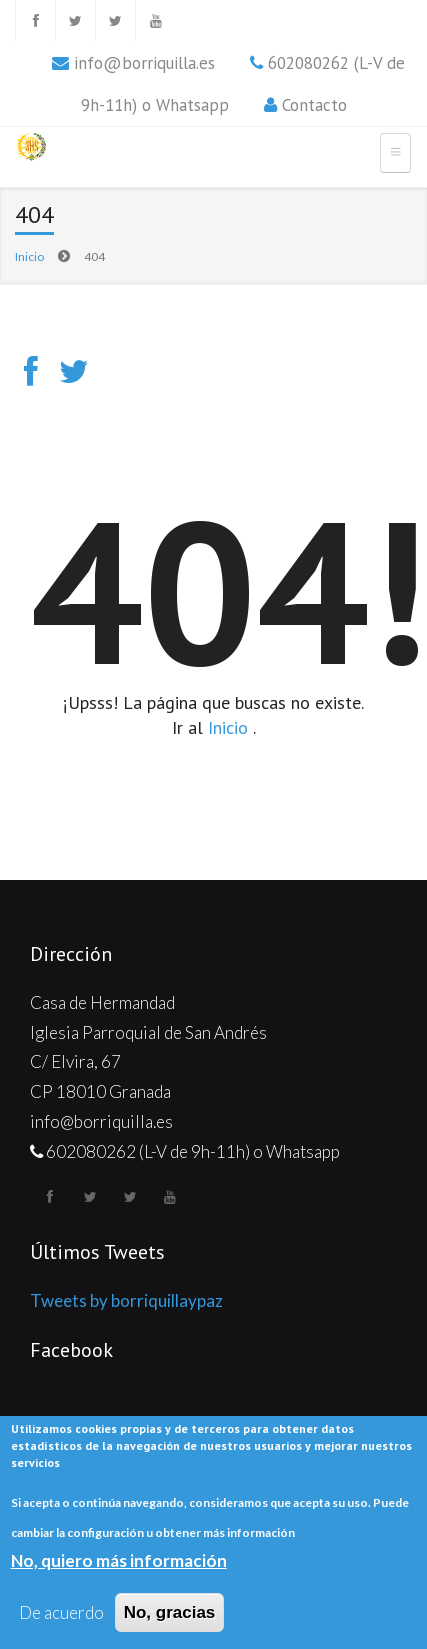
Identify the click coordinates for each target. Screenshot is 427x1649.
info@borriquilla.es (144, 63)
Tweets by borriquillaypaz (126, 1300)
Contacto (314, 105)
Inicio (29, 256)
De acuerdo (61, 1613)
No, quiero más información (119, 1561)
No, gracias (170, 1613)
